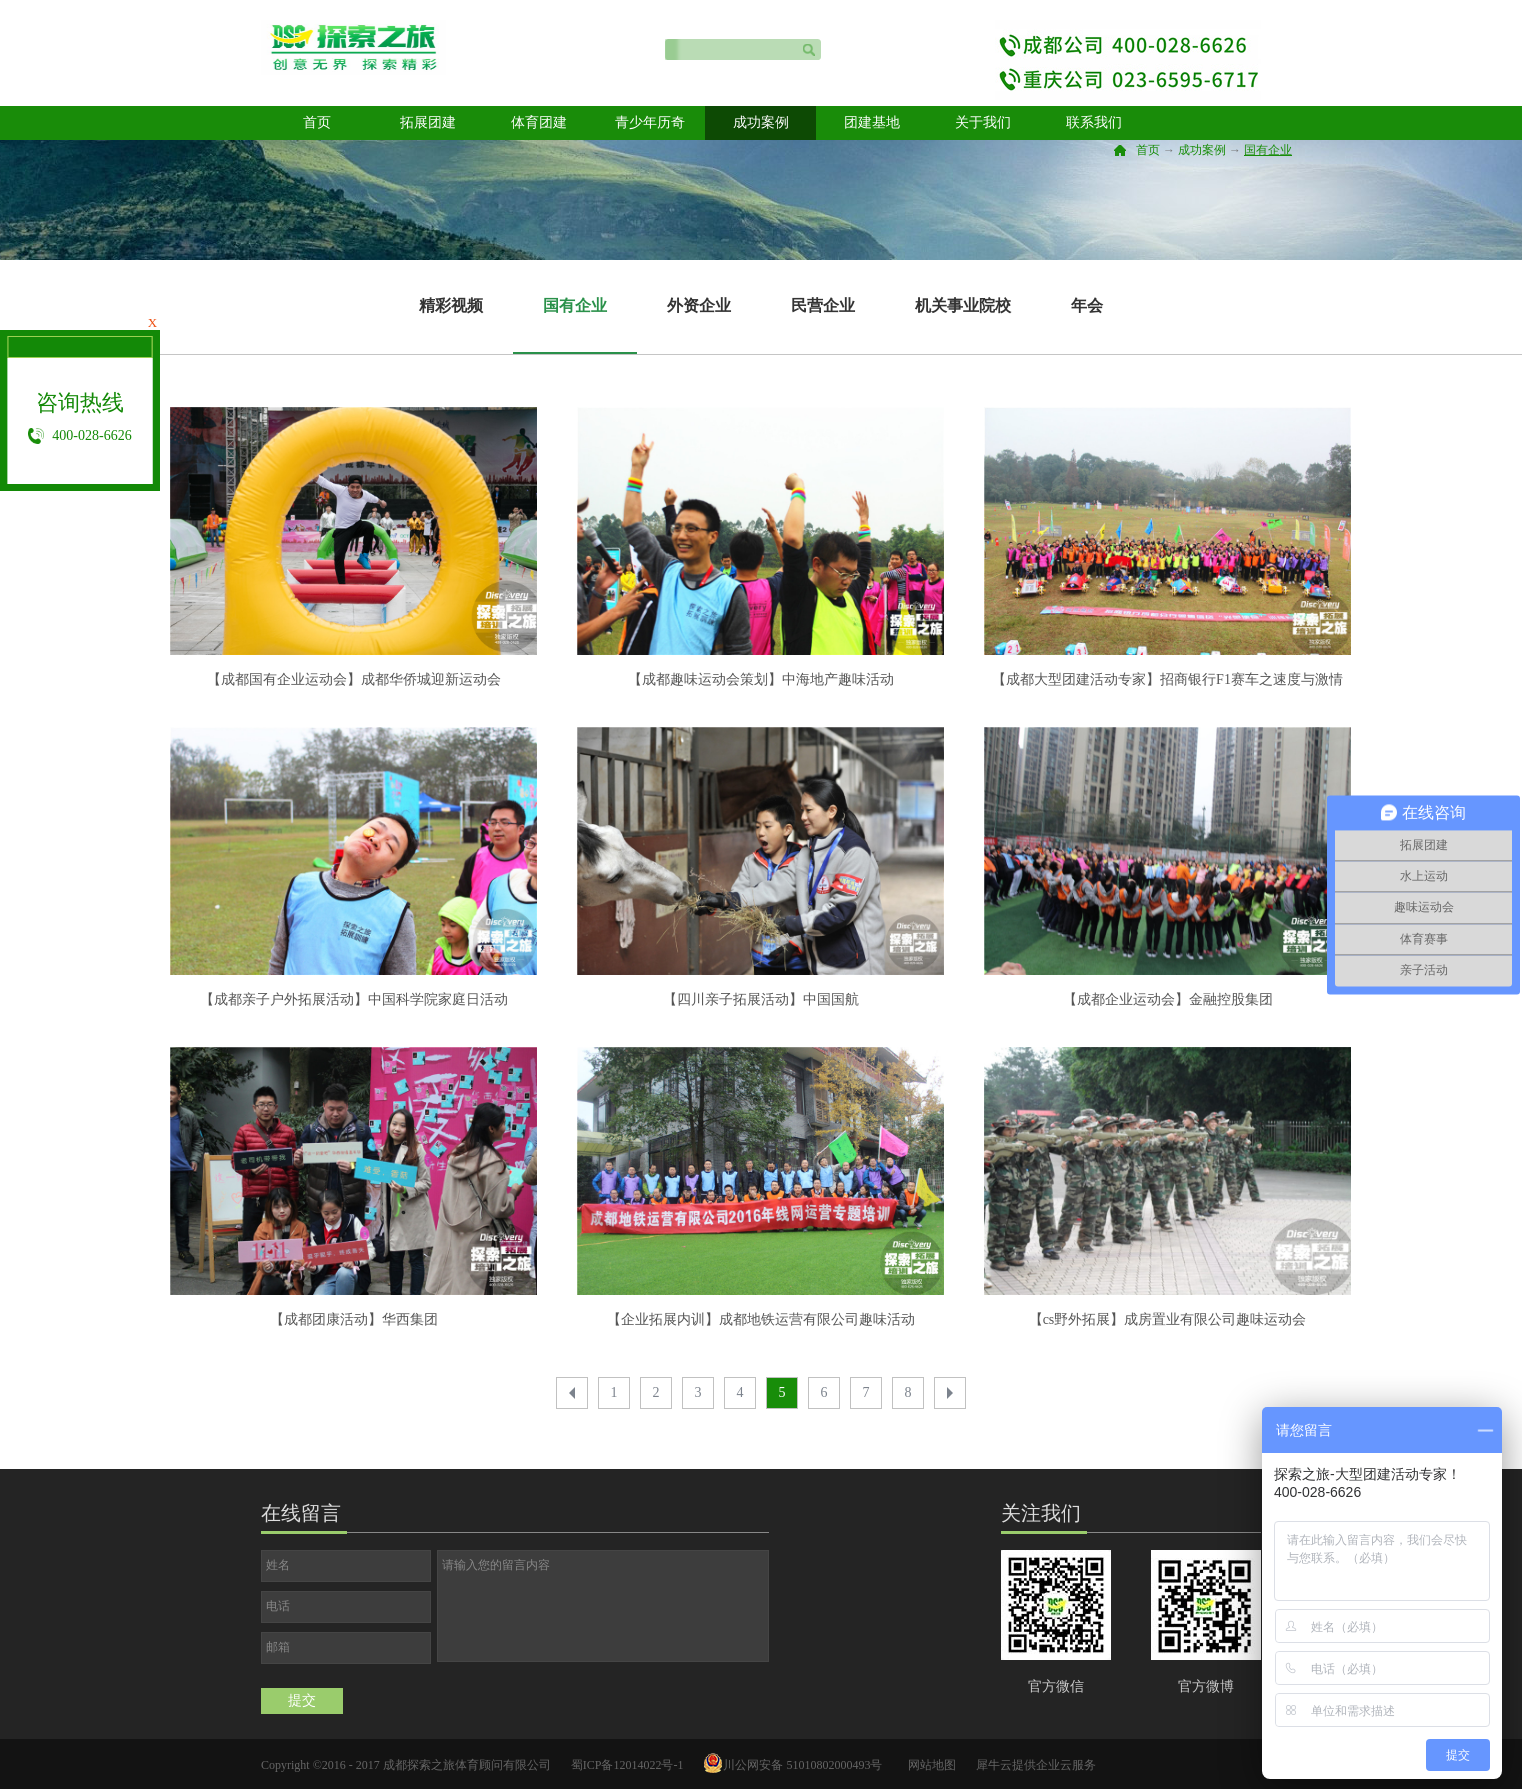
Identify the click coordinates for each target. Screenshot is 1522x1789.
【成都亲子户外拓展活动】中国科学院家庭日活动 (354, 999)
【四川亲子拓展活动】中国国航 (761, 999)
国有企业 (1268, 150)
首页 (317, 122)
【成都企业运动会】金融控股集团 (1168, 999)
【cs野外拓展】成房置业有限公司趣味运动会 (1168, 1319)
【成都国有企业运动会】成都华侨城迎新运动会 (354, 679)
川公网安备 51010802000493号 (802, 1765)
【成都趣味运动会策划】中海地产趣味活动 (761, 679)
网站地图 (929, 1765)
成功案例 (1202, 150)
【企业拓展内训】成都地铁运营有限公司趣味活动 (761, 1319)
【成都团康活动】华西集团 (354, 1319)
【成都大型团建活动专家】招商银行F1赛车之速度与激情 (1167, 679)
